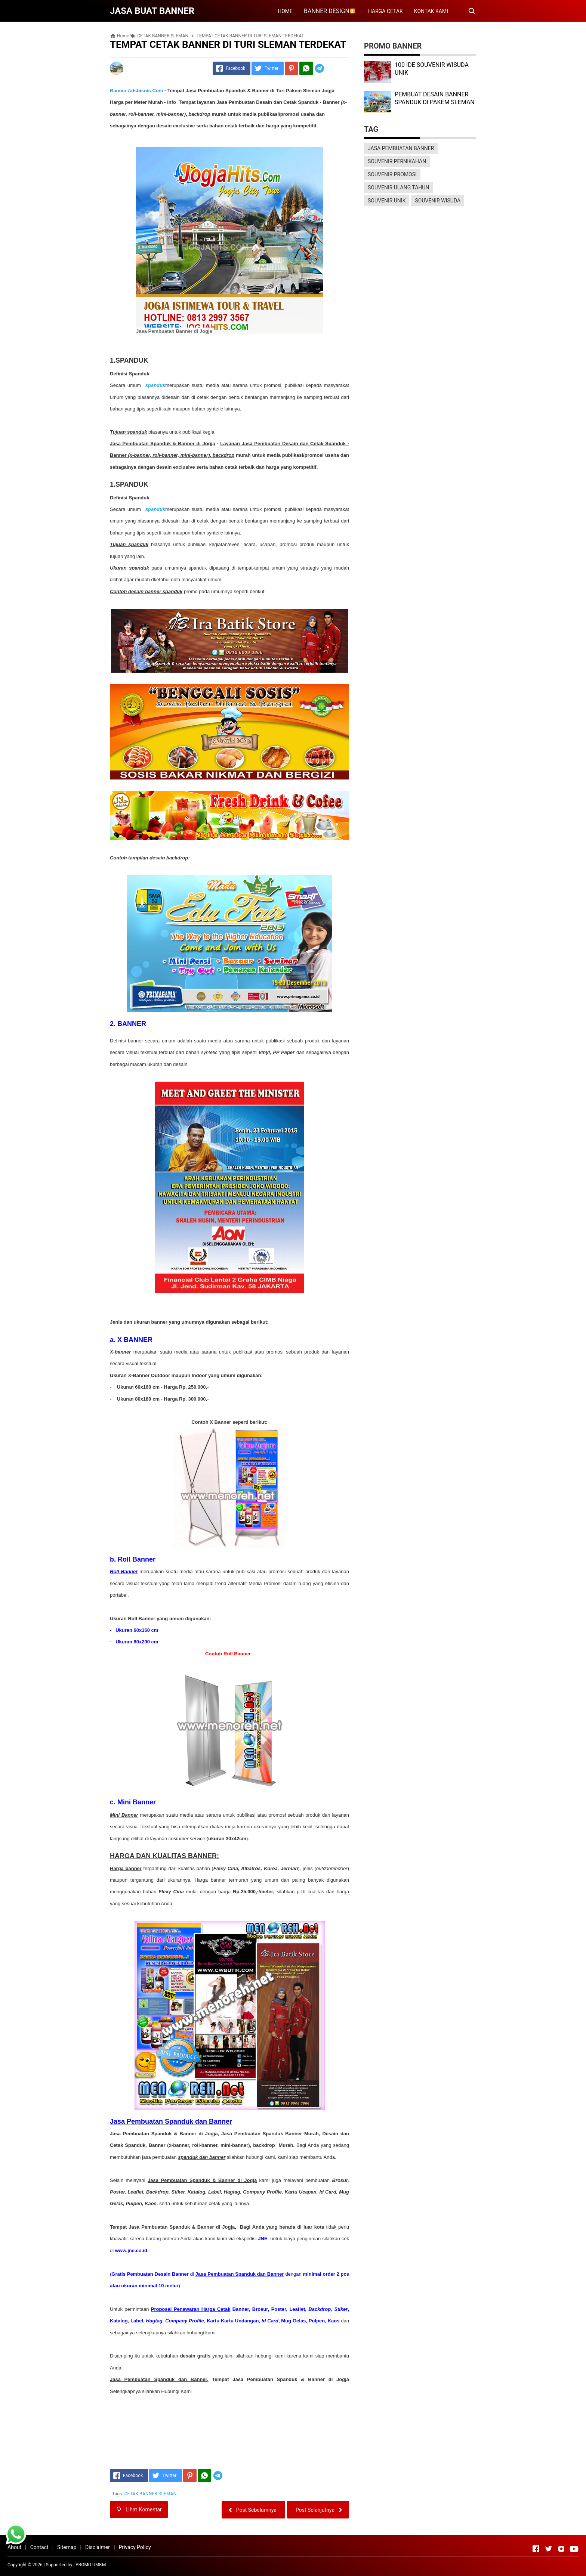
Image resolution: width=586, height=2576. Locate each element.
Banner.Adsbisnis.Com (136, 90)
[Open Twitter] (548, 2548)
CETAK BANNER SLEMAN (150, 2493)
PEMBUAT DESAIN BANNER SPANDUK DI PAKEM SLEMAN (435, 98)
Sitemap (66, 2547)
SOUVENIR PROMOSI (392, 174)
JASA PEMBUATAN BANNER (401, 148)
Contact (39, 2547)
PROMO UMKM (90, 2564)
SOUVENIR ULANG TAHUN (398, 187)
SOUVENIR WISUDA (437, 201)
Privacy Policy (134, 2547)
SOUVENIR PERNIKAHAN (397, 161)
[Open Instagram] (561, 2548)
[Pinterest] (291, 68)
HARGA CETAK (385, 11)
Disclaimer (97, 2547)
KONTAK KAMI (431, 11)
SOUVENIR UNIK (386, 201)
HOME (285, 11)
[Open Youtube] (574, 2548)
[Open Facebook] (535, 2548)
